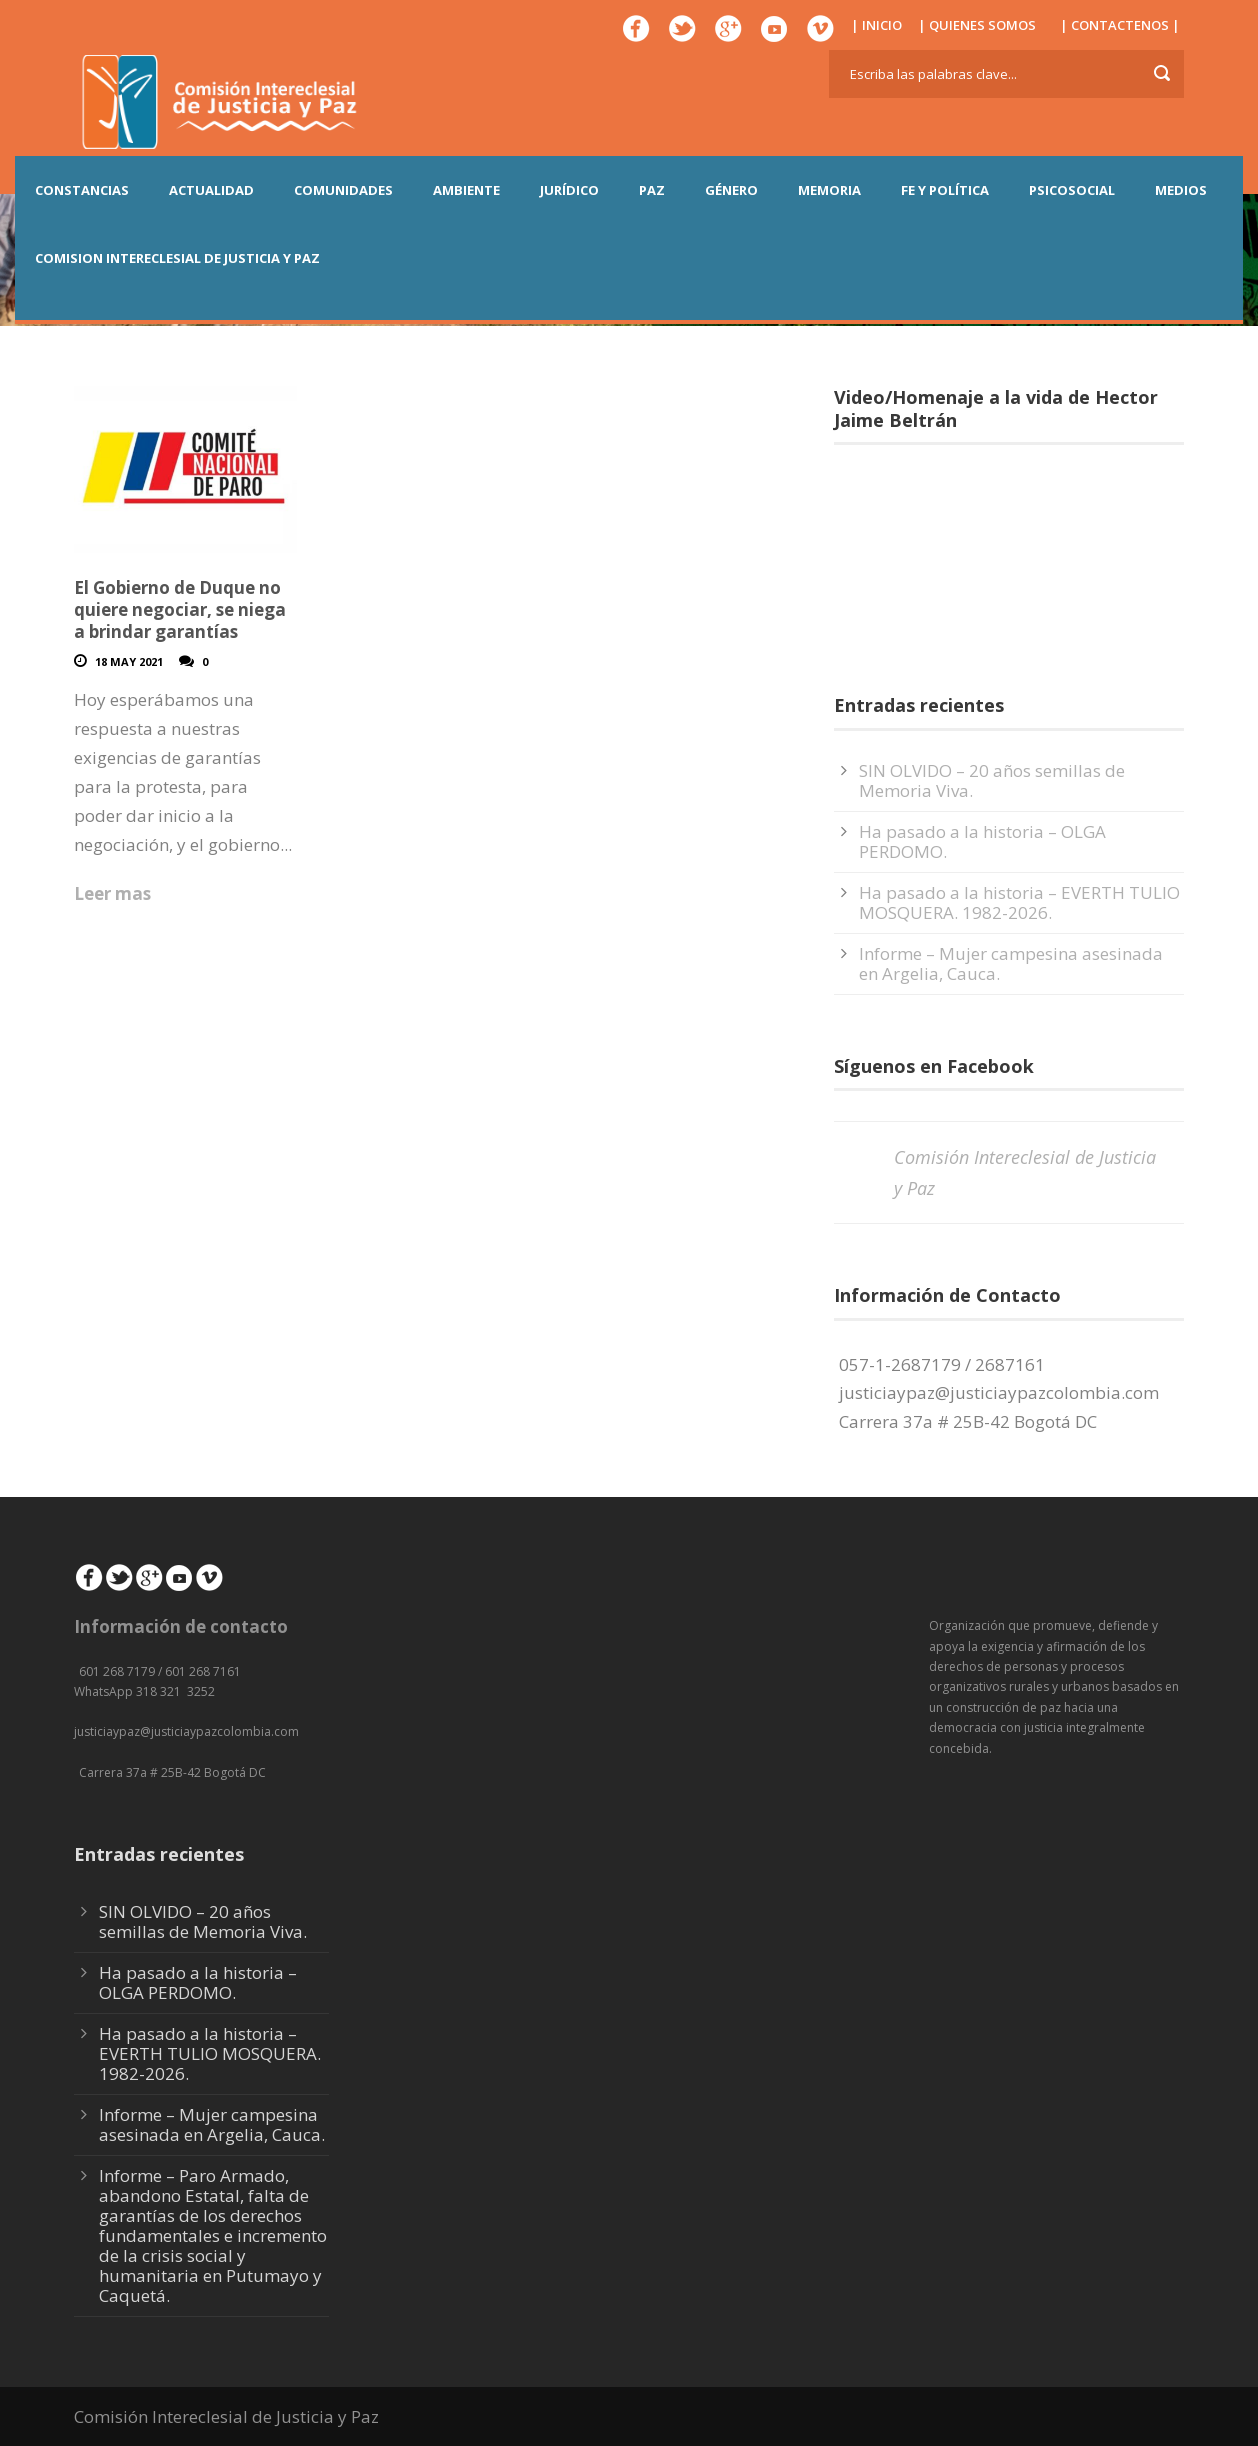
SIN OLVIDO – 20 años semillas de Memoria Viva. (992, 780)
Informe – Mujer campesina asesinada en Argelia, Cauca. (1011, 963)
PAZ (652, 190)
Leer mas (112, 893)
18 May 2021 (129, 661)
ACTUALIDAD (211, 190)
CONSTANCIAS (82, 190)
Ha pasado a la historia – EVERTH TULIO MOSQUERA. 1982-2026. (1019, 902)
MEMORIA (829, 190)
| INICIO (876, 25)
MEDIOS (1181, 190)
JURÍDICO (569, 190)
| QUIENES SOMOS (977, 25)
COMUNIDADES (343, 190)
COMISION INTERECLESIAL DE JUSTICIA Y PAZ (177, 258)
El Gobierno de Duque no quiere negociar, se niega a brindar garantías (180, 609)
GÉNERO (731, 190)
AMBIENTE (466, 190)
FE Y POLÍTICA (945, 190)
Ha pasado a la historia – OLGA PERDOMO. (982, 841)
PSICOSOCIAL (1072, 190)
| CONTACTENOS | (1120, 25)
